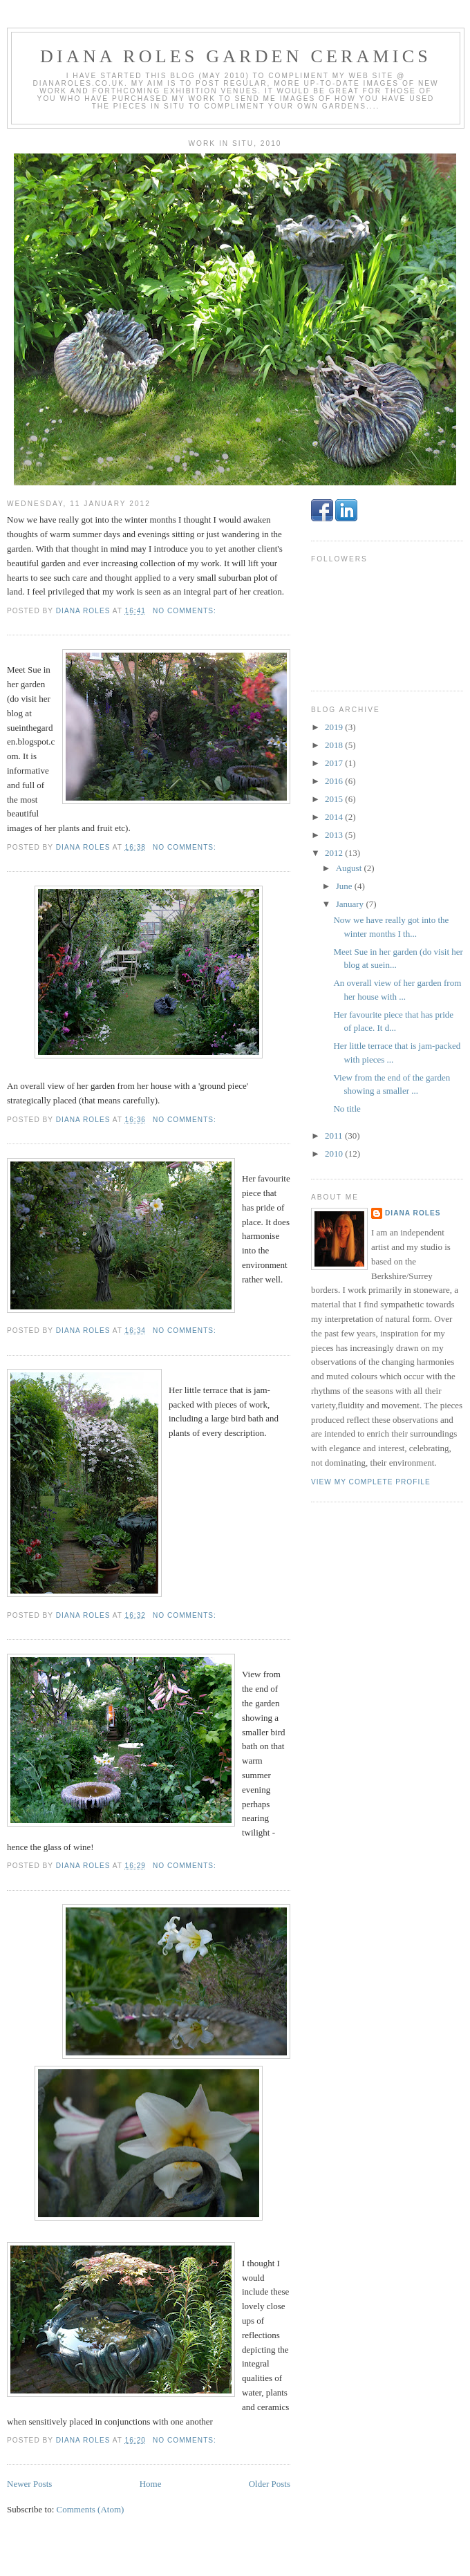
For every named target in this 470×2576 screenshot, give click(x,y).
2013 (335, 835)
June (345, 886)
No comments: (186, 611)
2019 (335, 727)
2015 (335, 799)
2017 (335, 763)
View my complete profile (371, 1482)
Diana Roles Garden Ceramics (235, 56)
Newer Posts (29, 2484)
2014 (335, 817)
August (350, 868)
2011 (335, 1135)
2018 (335, 745)
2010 (335, 1153)
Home (151, 2484)
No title (346, 1108)
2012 (335, 853)
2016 (335, 781)
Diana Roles (413, 1213)
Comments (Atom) (90, 2509)
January (351, 904)
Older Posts (269, 2484)
